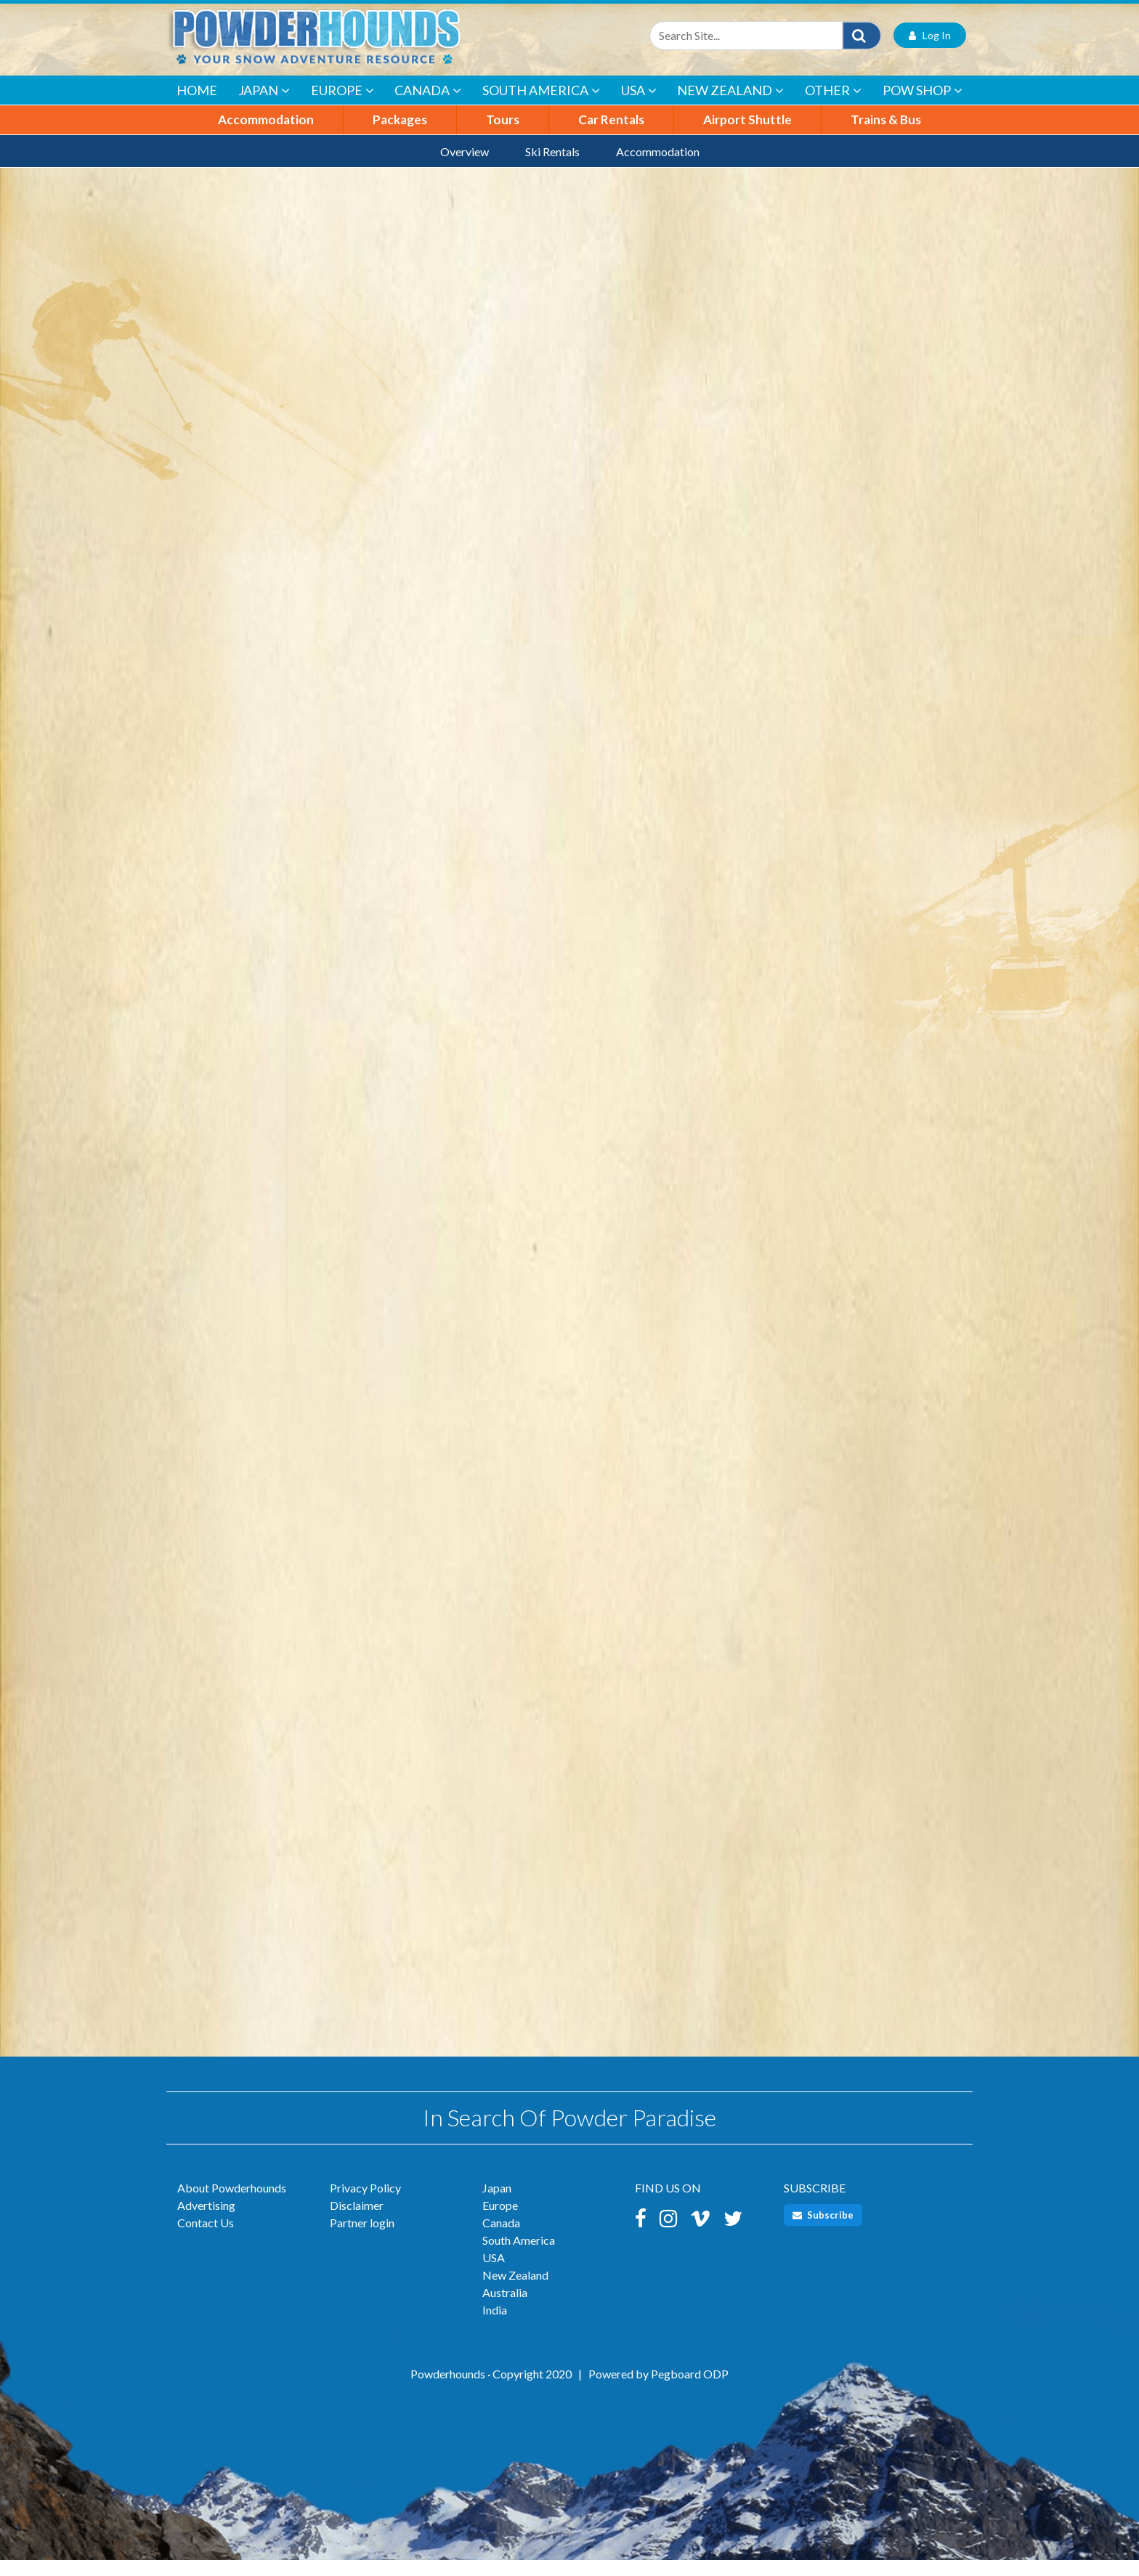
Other (833, 106)
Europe (342, 106)
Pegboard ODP (690, 2390)
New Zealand (730, 106)
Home (197, 106)
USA (639, 106)
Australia (504, 2308)
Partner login (362, 2238)
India (494, 2326)
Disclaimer (357, 2221)
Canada (427, 106)
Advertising (206, 2221)
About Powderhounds (231, 2204)
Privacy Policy (365, 2204)
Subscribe (823, 2231)
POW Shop (922, 106)
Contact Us (205, 2238)
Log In (930, 51)
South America (541, 106)
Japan (264, 106)
